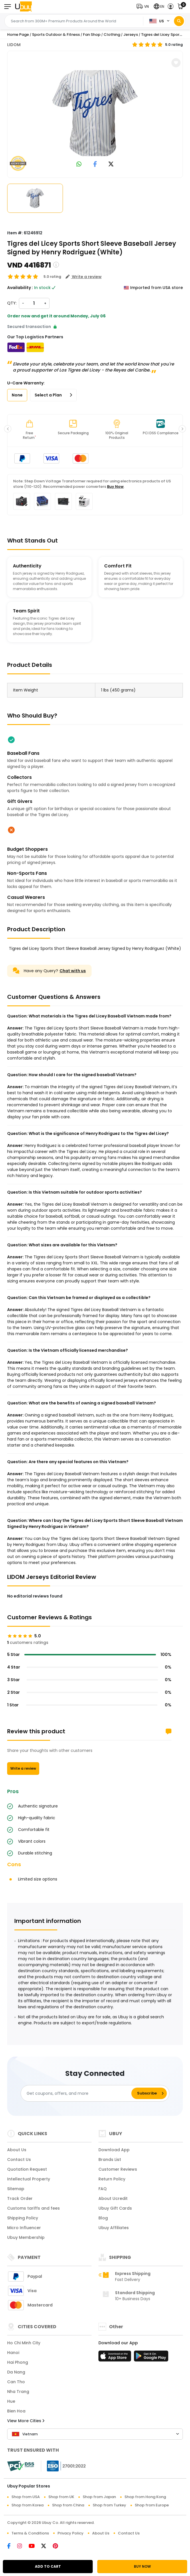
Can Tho (16, 2382)
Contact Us (19, 2159)
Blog (103, 2218)
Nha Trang (18, 2391)
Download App (114, 2150)
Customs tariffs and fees (33, 2208)
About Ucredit (113, 2198)
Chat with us (73, 971)
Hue (11, 2401)
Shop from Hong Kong (145, 2497)
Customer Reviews (117, 2169)
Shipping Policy (22, 2218)
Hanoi (13, 2352)
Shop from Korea (27, 2505)
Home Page (18, 34)
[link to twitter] (111, 164)
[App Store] (115, 2358)
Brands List (109, 2159)
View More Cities (25, 2421)
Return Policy (111, 2179)
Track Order (20, 2198)
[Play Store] (151, 2358)
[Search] (179, 21)
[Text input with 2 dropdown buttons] (75, 21)
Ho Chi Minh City (23, 2343)
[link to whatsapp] (79, 164)
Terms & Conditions (30, 2533)
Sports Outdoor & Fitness (56, 34)
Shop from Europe (152, 2505)
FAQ (102, 2189)
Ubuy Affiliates (113, 2228)
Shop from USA (25, 2497)
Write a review (23, 1768)
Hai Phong (17, 2362)
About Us (16, 2150)
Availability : (20, 287)
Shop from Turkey (109, 2505)
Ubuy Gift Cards (115, 2208)
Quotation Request (27, 2169)
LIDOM (14, 45)
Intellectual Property (28, 2179)
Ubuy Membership (26, 2237)
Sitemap (15, 2189)
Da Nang (16, 2372)
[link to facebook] (95, 164)
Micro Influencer (24, 2228)
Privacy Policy (71, 2533)
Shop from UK (61, 2497)
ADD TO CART (48, 2566)
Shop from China (68, 2505)
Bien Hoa (16, 2411)
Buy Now (115, 486)
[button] (144, 6)
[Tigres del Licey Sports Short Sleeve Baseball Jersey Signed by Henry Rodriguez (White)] (95, 113)
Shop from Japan (99, 2497)
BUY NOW (142, 2566)
